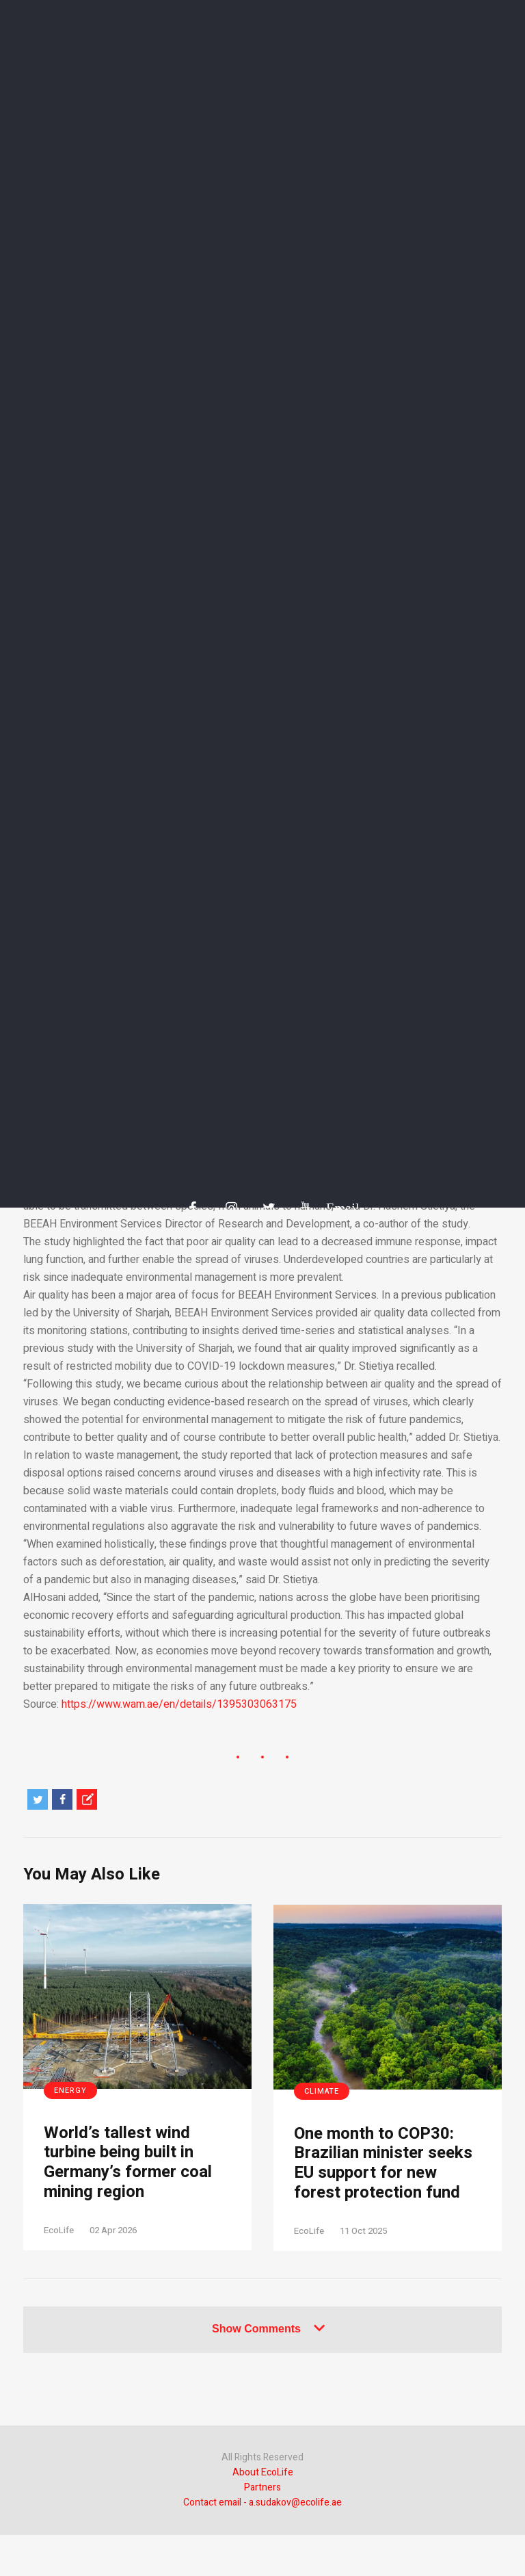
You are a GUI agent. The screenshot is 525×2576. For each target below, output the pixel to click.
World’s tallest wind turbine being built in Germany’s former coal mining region (128, 2163)
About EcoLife (262, 2472)
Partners (262, 2487)
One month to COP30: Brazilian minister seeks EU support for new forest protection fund (383, 2163)
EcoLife (59, 2230)
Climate (321, 2091)
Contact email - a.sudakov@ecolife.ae (262, 2502)
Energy (70, 2090)
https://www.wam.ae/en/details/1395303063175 (179, 1704)
